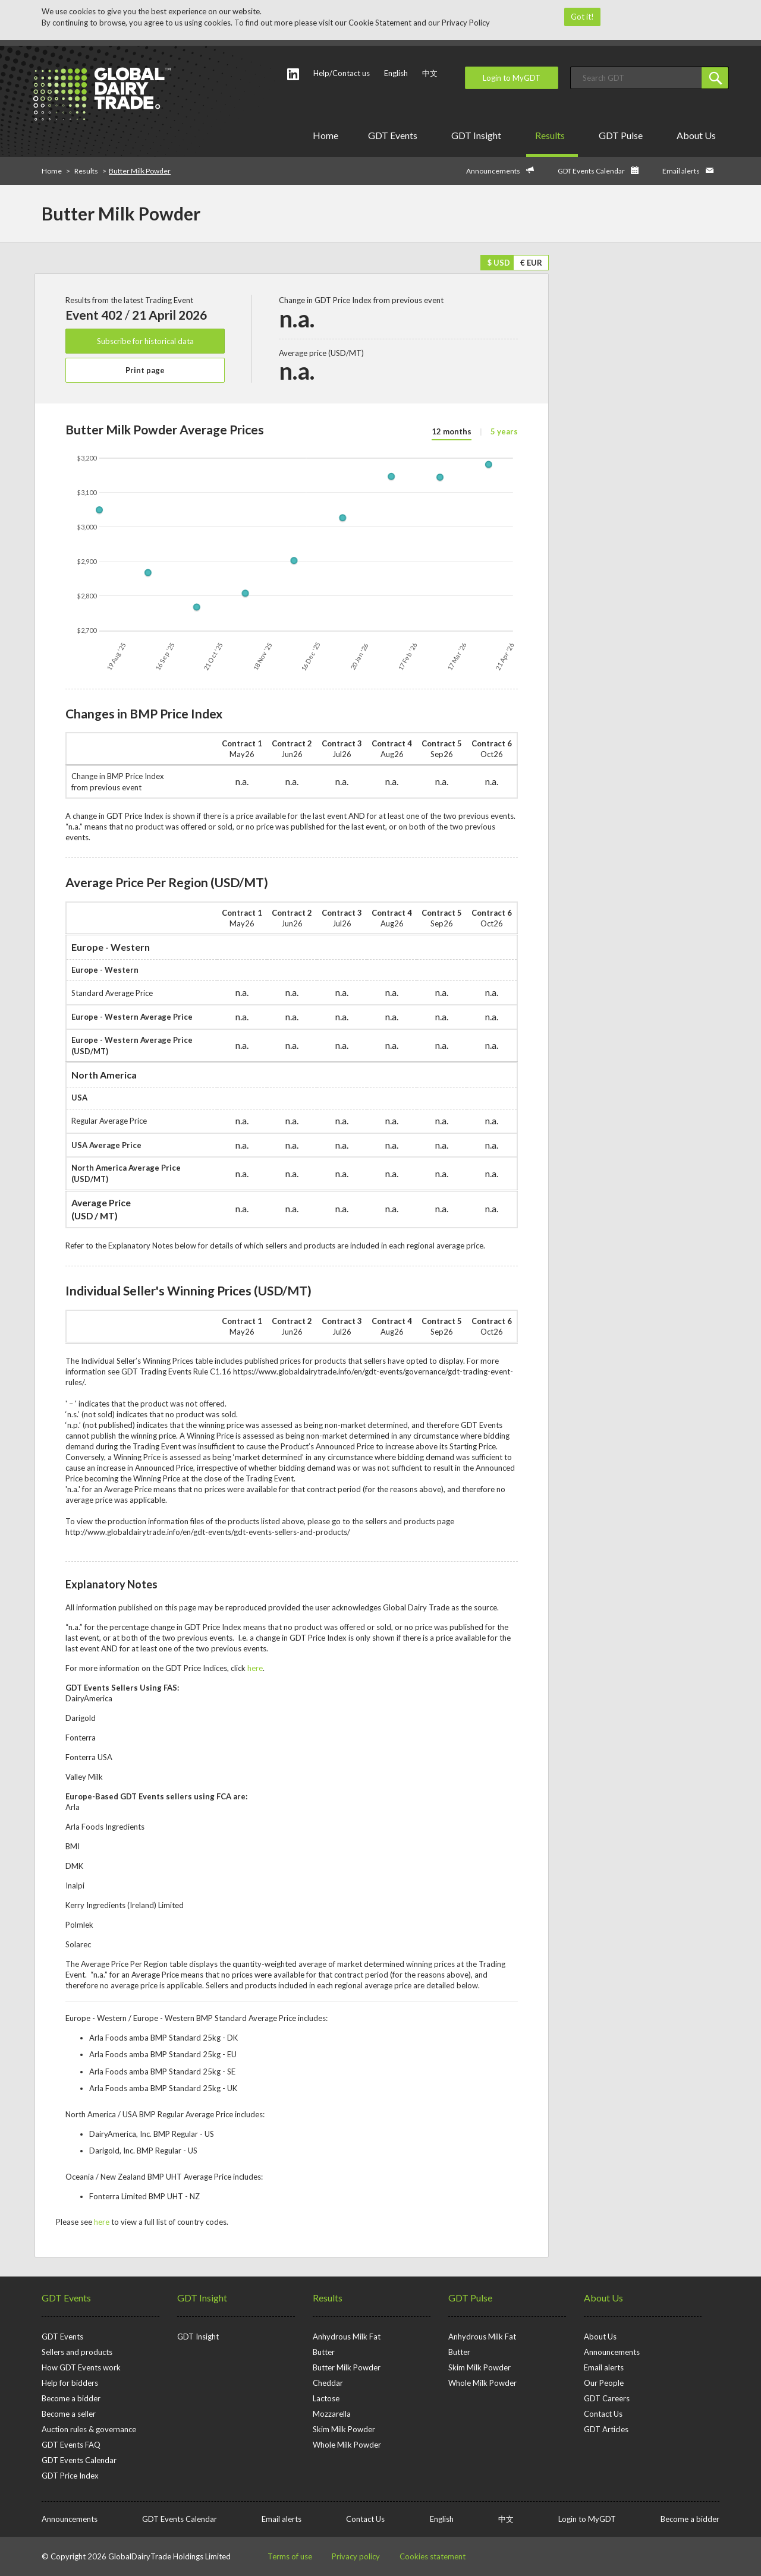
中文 (430, 73)
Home (325, 135)
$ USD (499, 262)
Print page (145, 370)
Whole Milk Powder (347, 2444)
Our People (604, 2383)
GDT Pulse (623, 135)
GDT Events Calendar (591, 170)
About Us (698, 135)
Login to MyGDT (511, 78)
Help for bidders (70, 2383)
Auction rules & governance (89, 2429)
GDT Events (395, 135)
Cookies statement (433, 2556)
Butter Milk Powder (346, 2367)
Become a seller (69, 2414)
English (396, 73)
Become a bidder (71, 2398)
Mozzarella (332, 2414)
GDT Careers (607, 2398)
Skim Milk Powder (344, 2429)
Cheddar (328, 2383)
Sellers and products (77, 2352)
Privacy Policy (466, 22)
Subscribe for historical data (145, 341)
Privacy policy (356, 2556)
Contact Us (603, 2414)
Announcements (493, 170)
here (255, 1668)
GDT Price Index (70, 2475)
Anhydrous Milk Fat (346, 2336)
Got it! (582, 16)
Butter (324, 2352)
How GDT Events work (81, 2367)
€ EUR (531, 262)
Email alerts (681, 170)
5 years (504, 431)
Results (552, 135)
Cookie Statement (379, 22)
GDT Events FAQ (71, 2444)
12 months (451, 431)
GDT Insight (478, 135)
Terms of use (290, 2556)
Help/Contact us (341, 73)
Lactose (326, 2398)
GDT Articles (606, 2429)
